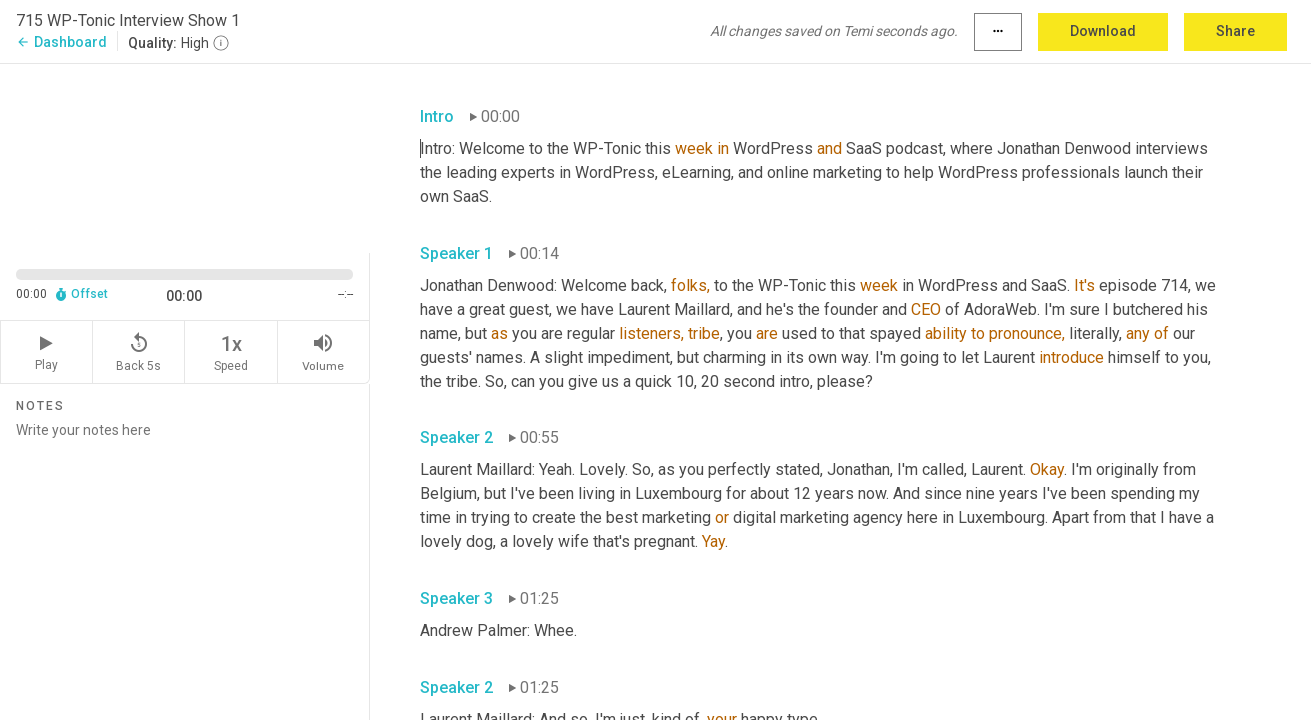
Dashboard (61, 42)
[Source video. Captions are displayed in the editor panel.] (185, 156)
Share (1235, 31)
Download (1103, 31)
